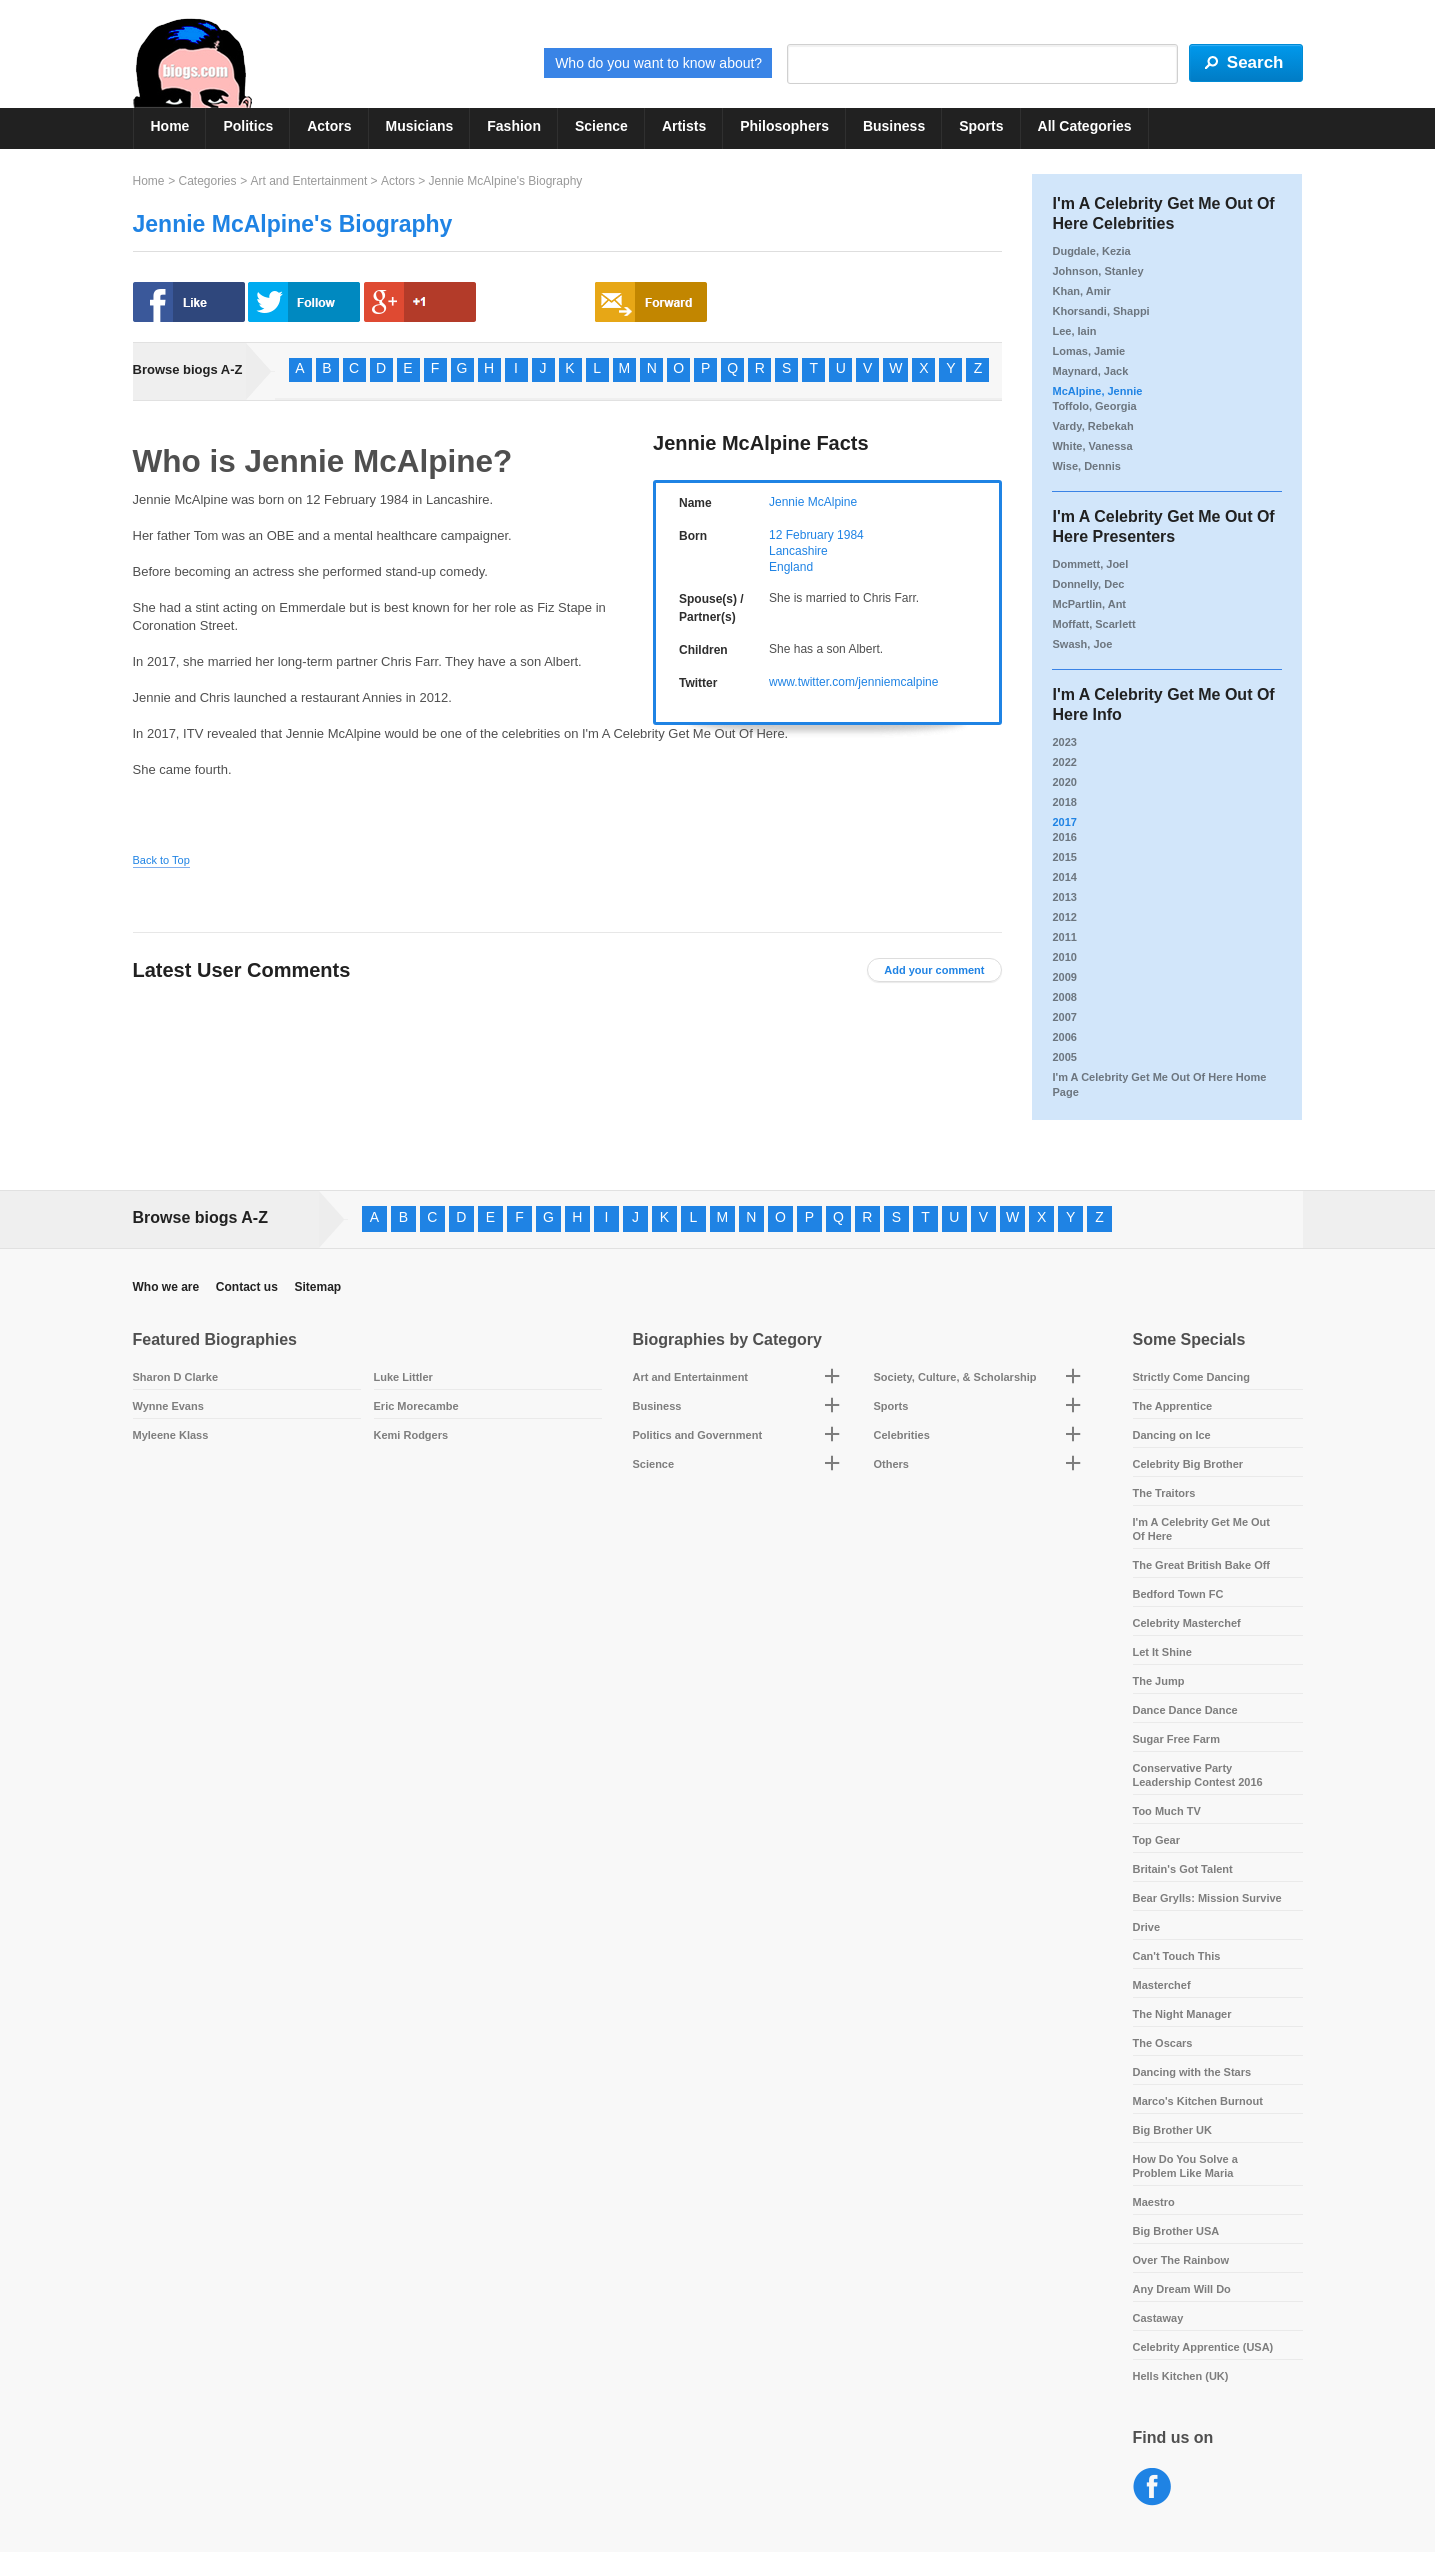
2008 (1064, 997)
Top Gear (1156, 1840)
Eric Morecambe (416, 1406)
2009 (1064, 977)
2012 (1064, 917)
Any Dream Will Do (1182, 2289)
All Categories (1085, 126)
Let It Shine (1162, 1652)
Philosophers (784, 126)
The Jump (1159, 1681)
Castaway (1158, 2318)
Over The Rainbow (1181, 2260)
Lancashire (798, 551)
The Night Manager (1182, 2014)
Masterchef (1162, 1985)
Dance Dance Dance (1185, 1710)
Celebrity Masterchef (1187, 1623)
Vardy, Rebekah (1092, 426)
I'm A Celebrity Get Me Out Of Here (1202, 1529)
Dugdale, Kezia (1091, 251)
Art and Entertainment (308, 181)
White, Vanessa (1092, 446)
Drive (1147, 1927)
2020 (1064, 782)
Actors (329, 126)
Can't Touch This (1177, 1956)
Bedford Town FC (1178, 1594)
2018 (1064, 802)
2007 (1064, 1017)
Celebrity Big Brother (1188, 1464)
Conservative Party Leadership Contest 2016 (1198, 1775)
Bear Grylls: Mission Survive (1207, 1898)
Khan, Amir (1081, 291)
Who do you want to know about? (658, 63)
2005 (1064, 1057)
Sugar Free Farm (1176, 1739)
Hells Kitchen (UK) (1181, 2376)
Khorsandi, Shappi (1100, 311)
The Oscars (1163, 2043)
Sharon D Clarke (176, 1377)
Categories (207, 181)
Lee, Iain (1074, 331)
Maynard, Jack (1090, 371)
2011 (1064, 937)
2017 (1064, 822)
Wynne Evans (168, 1406)
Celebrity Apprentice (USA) (1203, 2347)
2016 (1064, 837)
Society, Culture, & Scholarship (955, 1377)
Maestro (1154, 2202)
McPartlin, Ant (1089, 604)
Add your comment (934, 970)
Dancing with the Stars (1192, 2072)
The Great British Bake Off (1202, 1565)
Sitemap (317, 1287)
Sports (981, 126)
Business (894, 126)
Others (891, 1464)
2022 (1064, 762)
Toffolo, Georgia (1094, 406)
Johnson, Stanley (1097, 271)
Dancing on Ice (1172, 1435)
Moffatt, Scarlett (1093, 624)
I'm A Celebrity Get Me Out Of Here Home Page (1159, 1084)
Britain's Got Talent (1183, 1869)
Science (601, 126)
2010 (1064, 957)
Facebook (1152, 2487)
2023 (1064, 742)
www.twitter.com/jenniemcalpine (853, 682)
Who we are (166, 1287)
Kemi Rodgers (411, 1435)
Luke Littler (403, 1377)
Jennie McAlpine (813, 502)
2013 (1064, 897)
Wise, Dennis (1086, 466)
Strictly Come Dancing (1191, 1377)
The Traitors (1164, 1493)
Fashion (514, 126)
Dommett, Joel (1090, 564)
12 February (801, 535)
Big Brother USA (1176, 2231)
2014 (1064, 877)
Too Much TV (1167, 1811)
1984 (850, 535)
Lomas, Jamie (1088, 351)
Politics (248, 126)
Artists (684, 126)
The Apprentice (1173, 1406)
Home (170, 126)
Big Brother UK (1172, 2130)
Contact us (247, 1287)
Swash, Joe (1082, 644)
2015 (1064, 857)
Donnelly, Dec (1088, 584)
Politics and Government (698, 1435)
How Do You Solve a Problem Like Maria (1185, 2166)
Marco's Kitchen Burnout (1198, 2101)
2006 (1064, 1037)
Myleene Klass (171, 1435)
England (791, 567)
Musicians (420, 126)
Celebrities (902, 1435)
